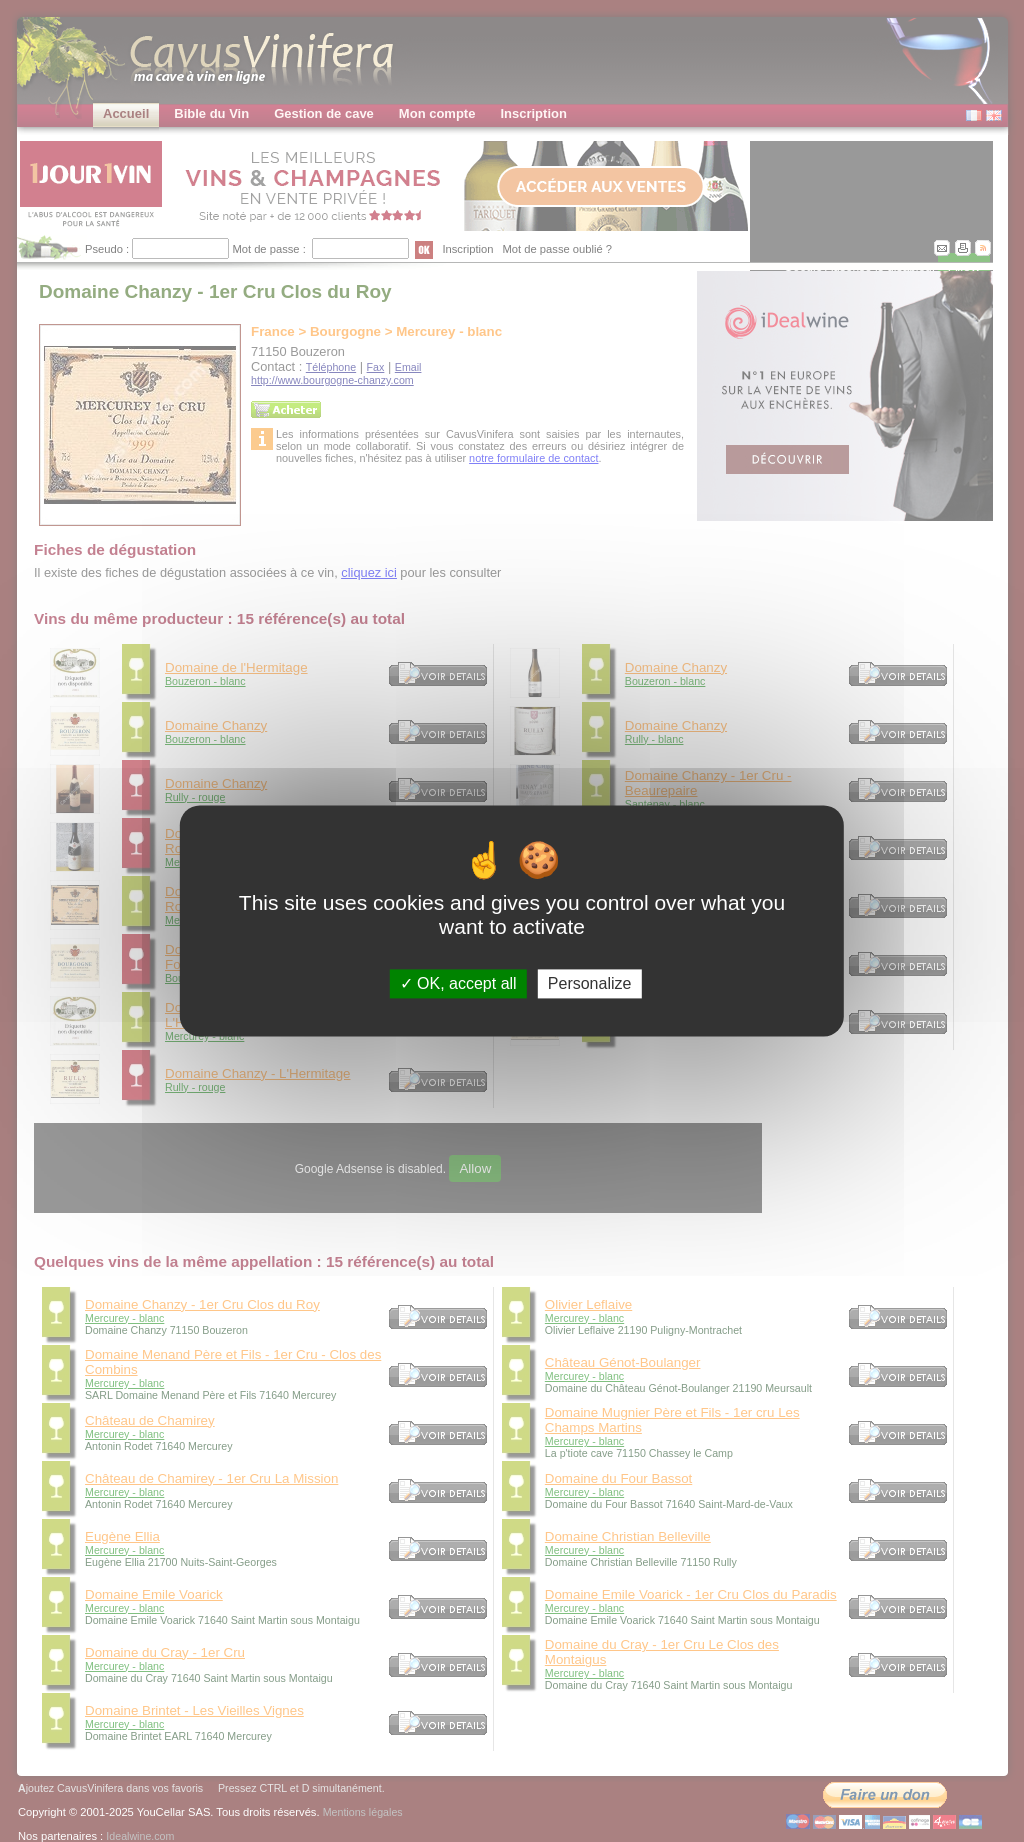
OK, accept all (458, 983)
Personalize (590, 983)
